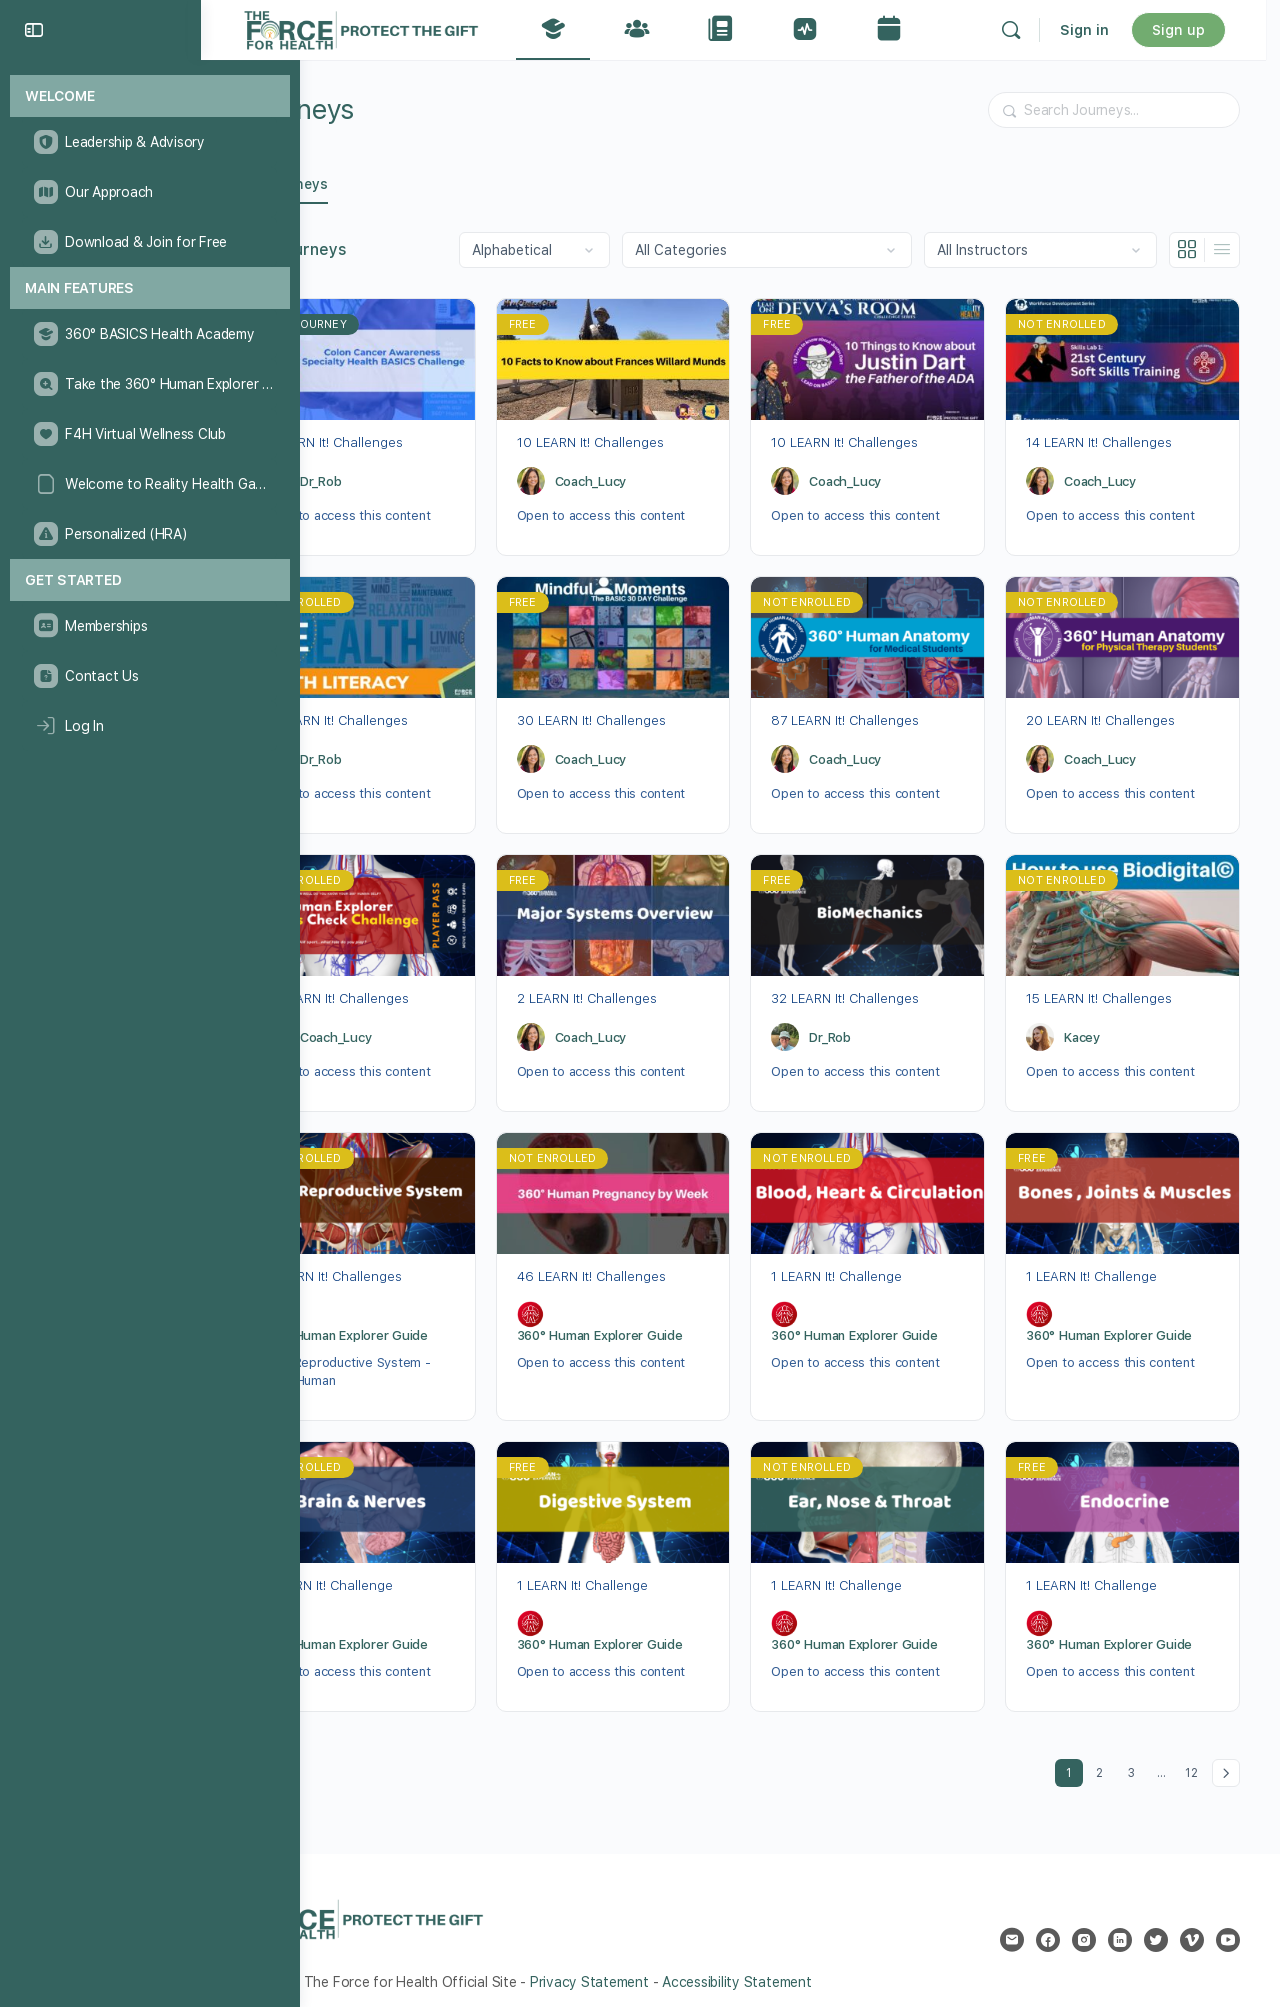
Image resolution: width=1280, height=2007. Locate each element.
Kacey (1090, 1025)
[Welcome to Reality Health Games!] (149, 484)
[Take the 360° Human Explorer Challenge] (149, 384)
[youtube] (1228, 1921)
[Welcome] (150, 96)
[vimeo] (1192, 1921)
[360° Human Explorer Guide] (305, 1300)
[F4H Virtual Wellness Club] (149, 434)
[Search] (1025, 30)
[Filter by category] (767, 250)
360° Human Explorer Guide (374, 1320)
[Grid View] (1187, 250)
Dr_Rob (350, 477)
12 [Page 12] (1195, 1750)
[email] (1012, 1921)
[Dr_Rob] (305, 477)
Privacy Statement (618, 1963)
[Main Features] (150, 288)
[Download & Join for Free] (149, 242)
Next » (1226, 1754)
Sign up (1192, 30)
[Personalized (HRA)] (149, 534)
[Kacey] (1048, 1026)
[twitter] (1156, 1921)
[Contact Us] (149, 676)
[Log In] (149, 726)
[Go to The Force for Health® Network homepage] (390, 27)
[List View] (1222, 250)
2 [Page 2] (1104, 1750)
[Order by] (534, 250)
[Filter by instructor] (1040, 250)
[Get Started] (150, 580)
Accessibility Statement (765, 1963)
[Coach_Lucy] (553, 477)
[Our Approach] (149, 192)
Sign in (1098, 30)
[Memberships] (149, 626)
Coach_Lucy (613, 477)
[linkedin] (1120, 1921)
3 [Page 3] (1136, 1750)
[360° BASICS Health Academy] (149, 334)
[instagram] (1084, 1921)
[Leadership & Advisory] (149, 142)
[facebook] (1048, 1921)
